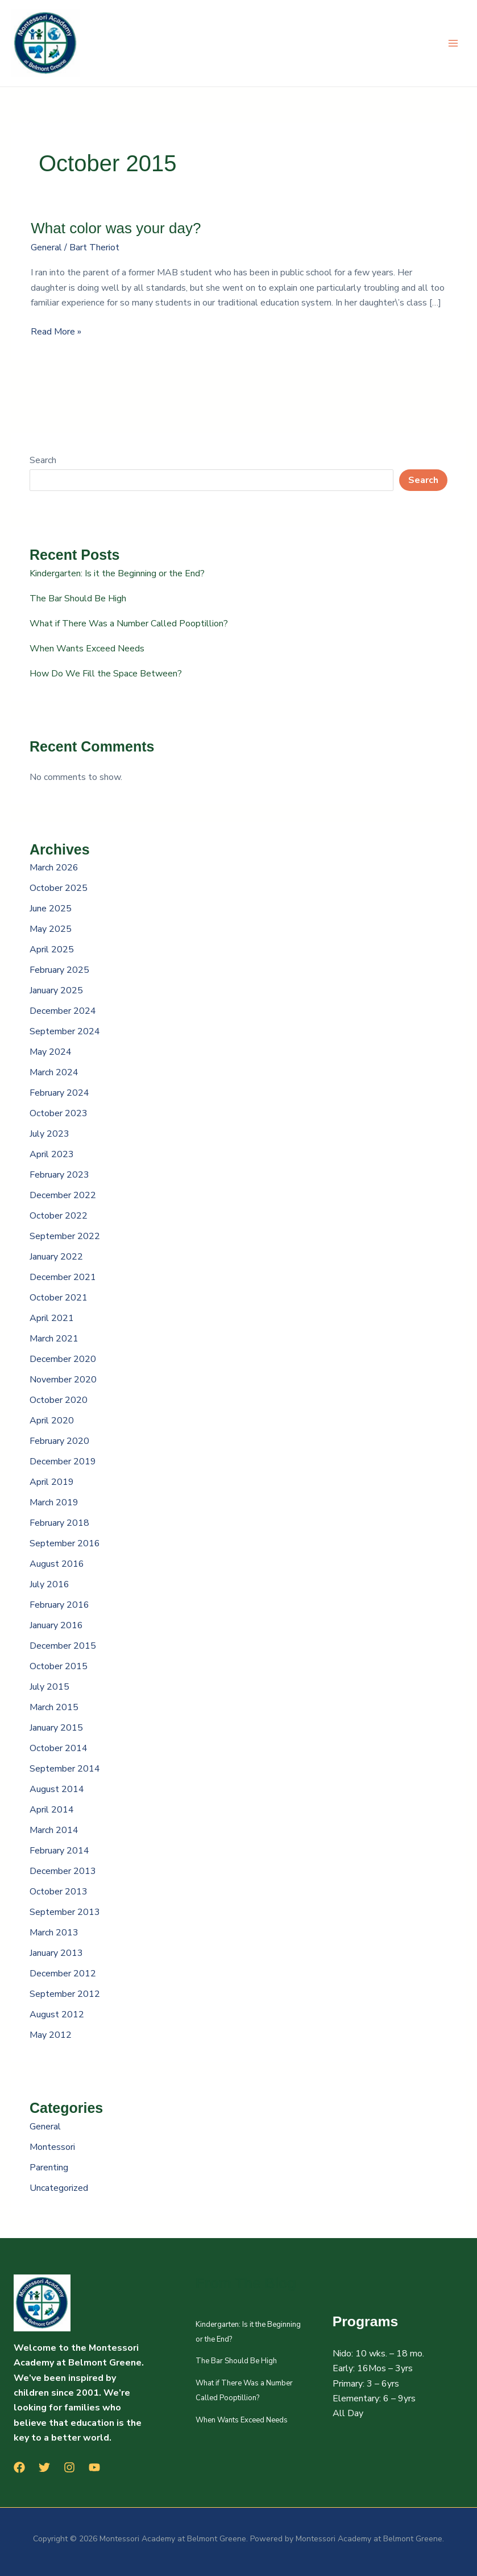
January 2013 (56, 1953)
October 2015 (59, 1666)
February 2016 (59, 1605)
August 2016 (57, 1564)
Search (43, 460)
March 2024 (54, 1072)
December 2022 (63, 1195)
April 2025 (52, 949)
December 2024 (63, 1011)
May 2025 (51, 929)
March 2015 (54, 1707)
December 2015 (63, 1646)
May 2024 (51, 1052)
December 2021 (63, 1277)
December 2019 (63, 1461)
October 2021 (59, 1297)
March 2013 (54, 1932)
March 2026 (54, 867)
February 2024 (59, 1093)
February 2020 (59, 1441)
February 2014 (59, 1850)
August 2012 (57, 2014)
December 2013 (63, 1871)
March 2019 (54, 1502)
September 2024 (65, 1031)
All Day (348, 2413)
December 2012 (63, 1973)
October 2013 (59, 1891)
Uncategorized (59, 2188)
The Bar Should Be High (78, 598)
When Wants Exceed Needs (87, 648)
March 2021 (54, 1338)
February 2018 (59, 1523)
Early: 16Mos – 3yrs (373, 2368)
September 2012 (65, 1994)
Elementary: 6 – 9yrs (374, 2398)
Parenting (49, 2167)
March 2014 (54, 1830)
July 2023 (49, 1134)
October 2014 (59, 1748)
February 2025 (59, 970)
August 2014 (57, 1789)
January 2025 (56, 990)
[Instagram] (69, 2467)
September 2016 (65, 1543)
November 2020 (63, 1379)
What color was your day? (116, 228)
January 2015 (56, 1728)
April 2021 (52, 1318)
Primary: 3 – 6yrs (366, 2383)
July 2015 (49, 1687)
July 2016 (49, 1584)
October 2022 (59, 1215)
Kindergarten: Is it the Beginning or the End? (117, 573)
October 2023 (59, 1113)
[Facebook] (19, 2467)
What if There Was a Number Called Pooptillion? (129, 623)
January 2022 (56, 1256)
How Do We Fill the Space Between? (106, 673)
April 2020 (52, 1420)
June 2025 (51, 908)
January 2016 (56, 1625)
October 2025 (59, 888)
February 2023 (59, 1175)
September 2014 (65, 1768)
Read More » (56, 331)
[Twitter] (44, 2467)
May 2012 (51, 2035)
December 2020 (63, 1359)
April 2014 (52, 1809)
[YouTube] (94, 2467)
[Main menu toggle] (453, 43)
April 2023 (52, 1154)
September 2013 (65, 1912)
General (46, 247)
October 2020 (59, 1400)
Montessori (52, 2147)
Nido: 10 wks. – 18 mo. (378, 2353)
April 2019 (52, 1482)
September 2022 (65, 1236)
